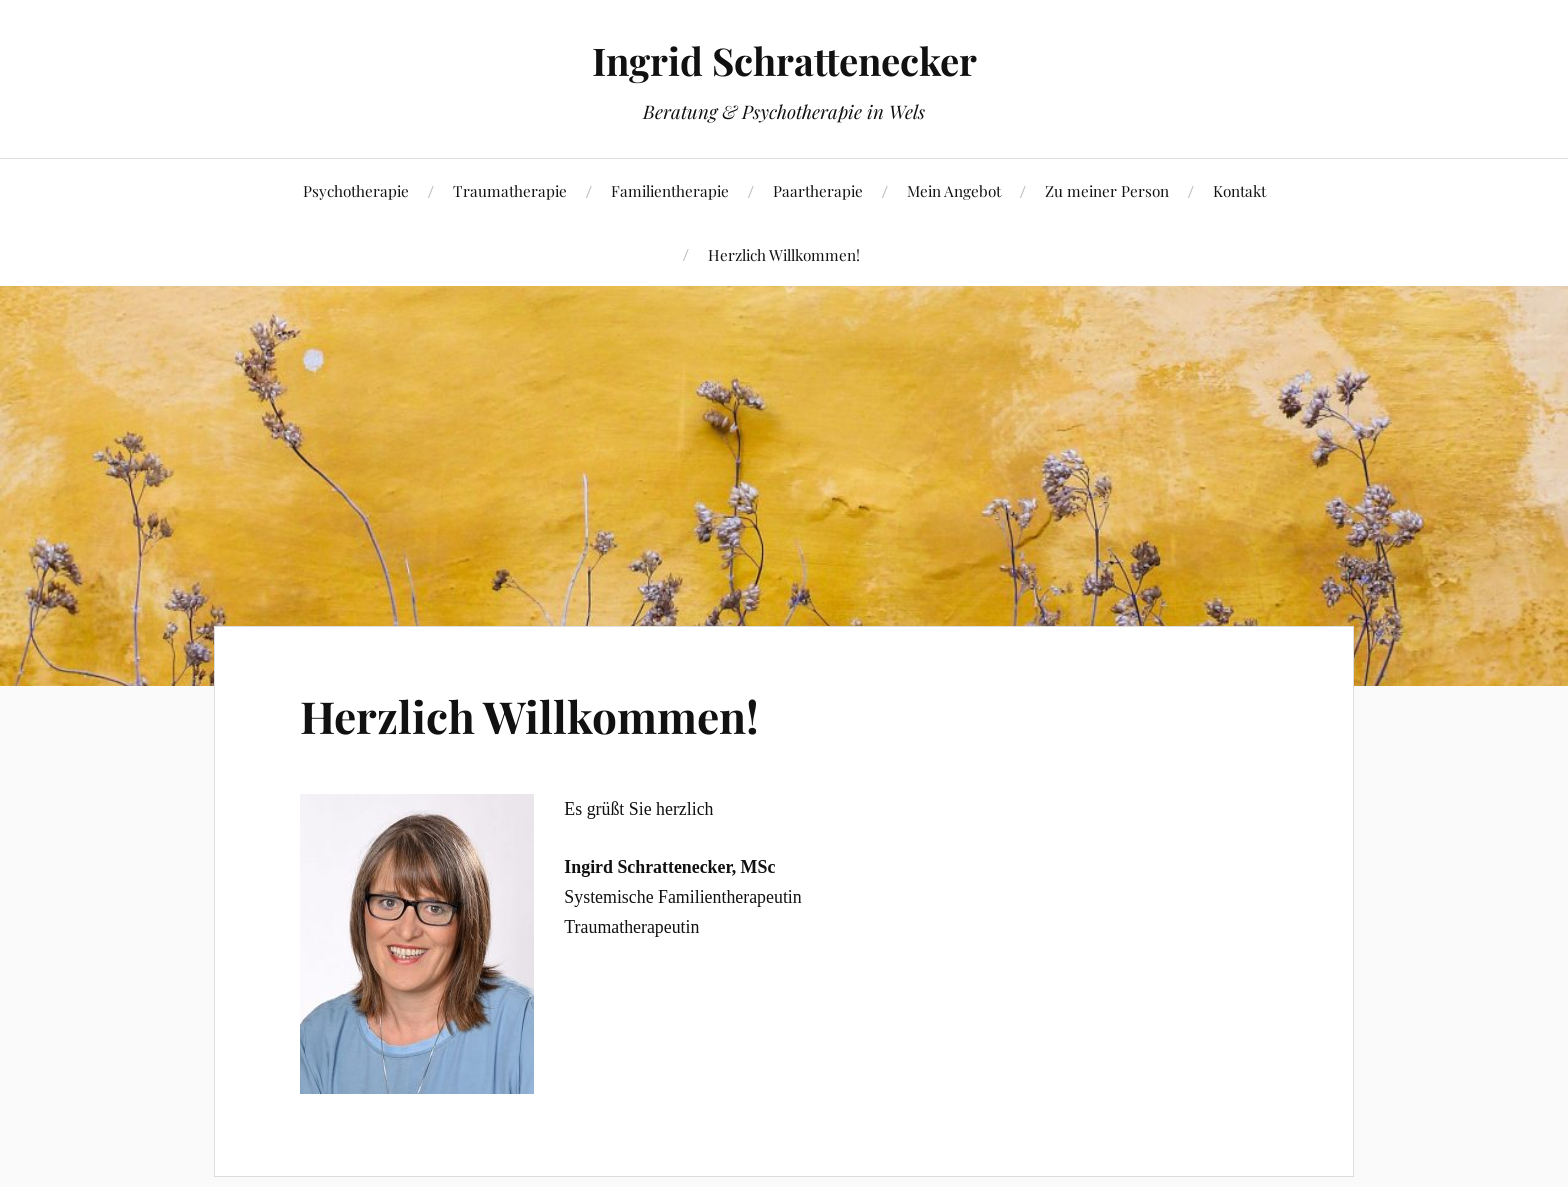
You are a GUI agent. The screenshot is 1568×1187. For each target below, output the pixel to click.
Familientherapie (670, 190)
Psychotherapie (356, 190)
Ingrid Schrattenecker (784, 60)
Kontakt (1239, 190)
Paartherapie (818, 190)
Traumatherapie (510, 190)
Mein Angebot (954, 190)
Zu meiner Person (1107, 190)
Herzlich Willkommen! (784, 254)
